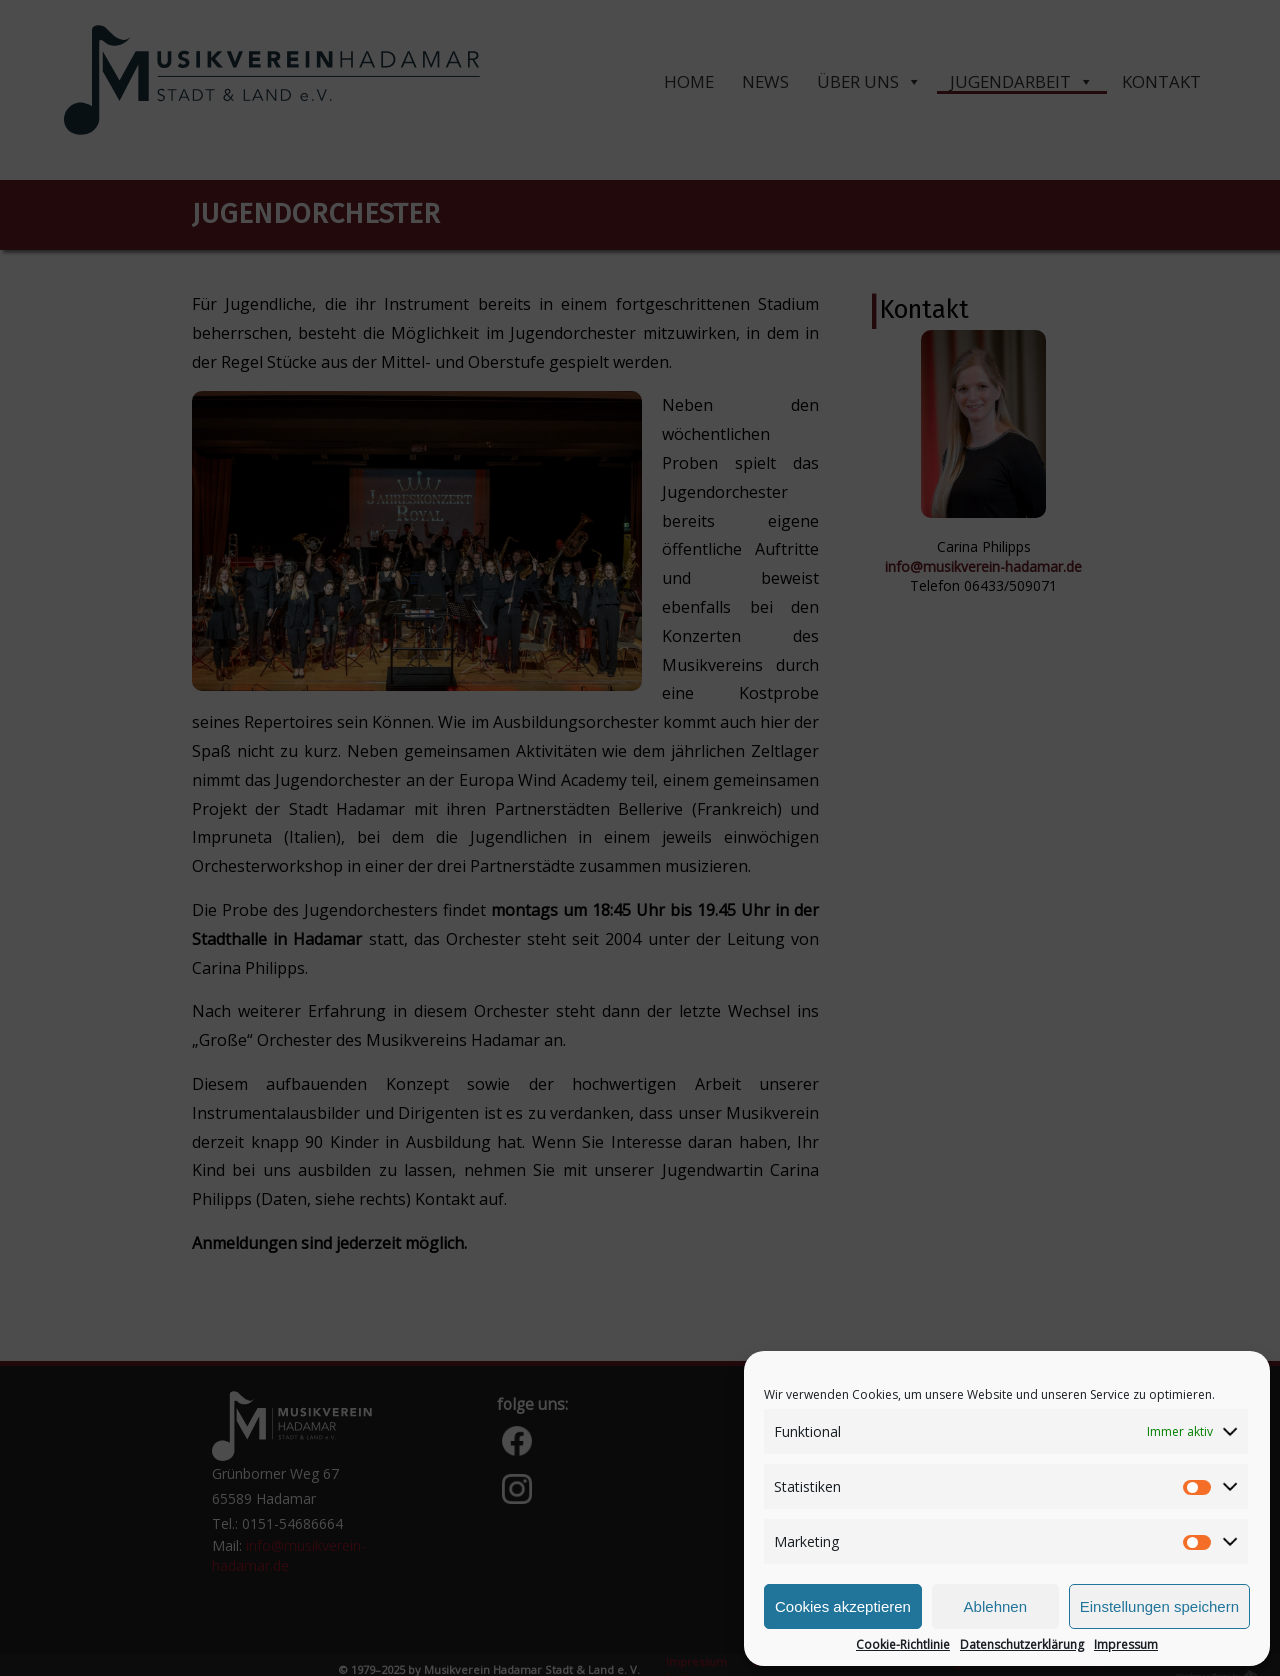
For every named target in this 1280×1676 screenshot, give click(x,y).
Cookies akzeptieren (843, 1606)
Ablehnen (995, 1606)
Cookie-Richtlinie (903, 1645)
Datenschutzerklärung (1022, 1645)
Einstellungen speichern (1159, 1606)
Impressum (1126, 1645)
